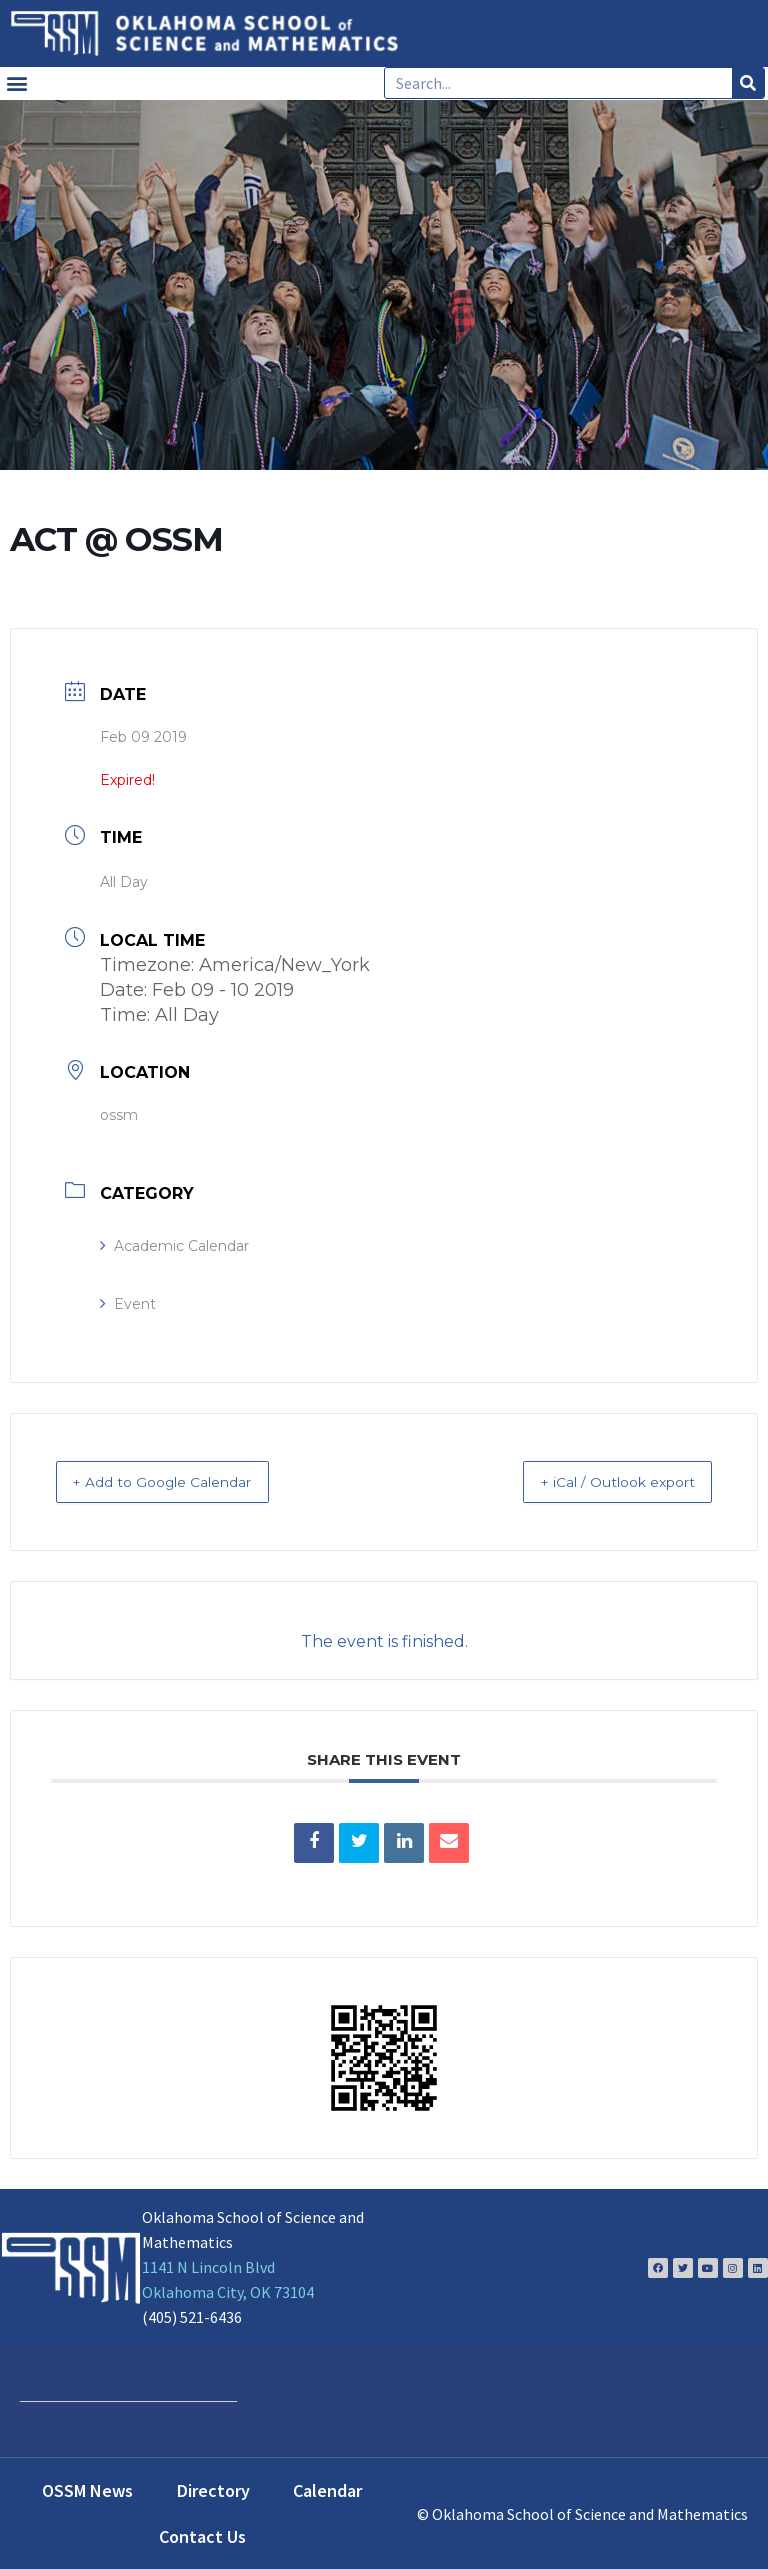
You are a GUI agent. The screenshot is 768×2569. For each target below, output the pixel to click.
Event (128, 1304)
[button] (16, 83)
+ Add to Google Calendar (183, 1481)
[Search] (748, 83)
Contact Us (202, 2535)
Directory (213, 2489)
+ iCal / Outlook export (598, 1481)
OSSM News (87, 2489)
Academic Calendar (174, 1246)
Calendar (327, 2489)
